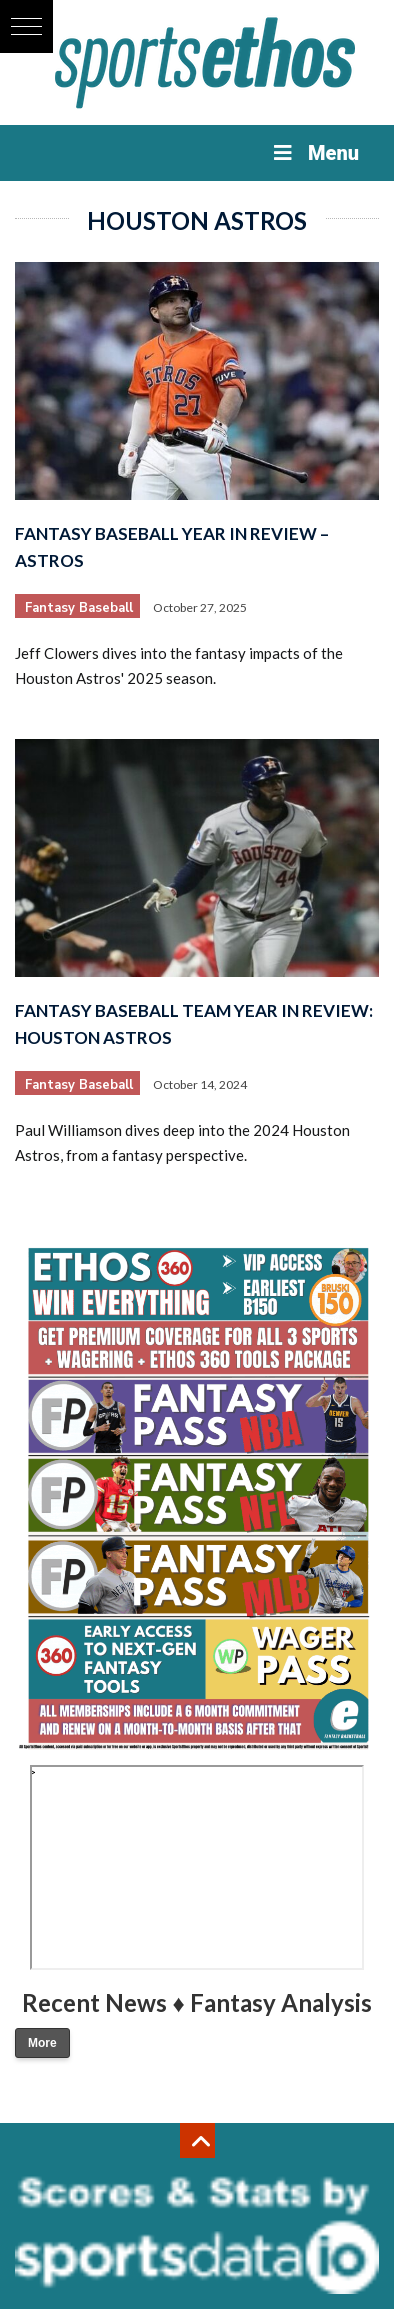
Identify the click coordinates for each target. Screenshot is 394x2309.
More (42, 2043)
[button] (26, 26)
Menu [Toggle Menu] (314, 153)
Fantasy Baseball (79, 608)
